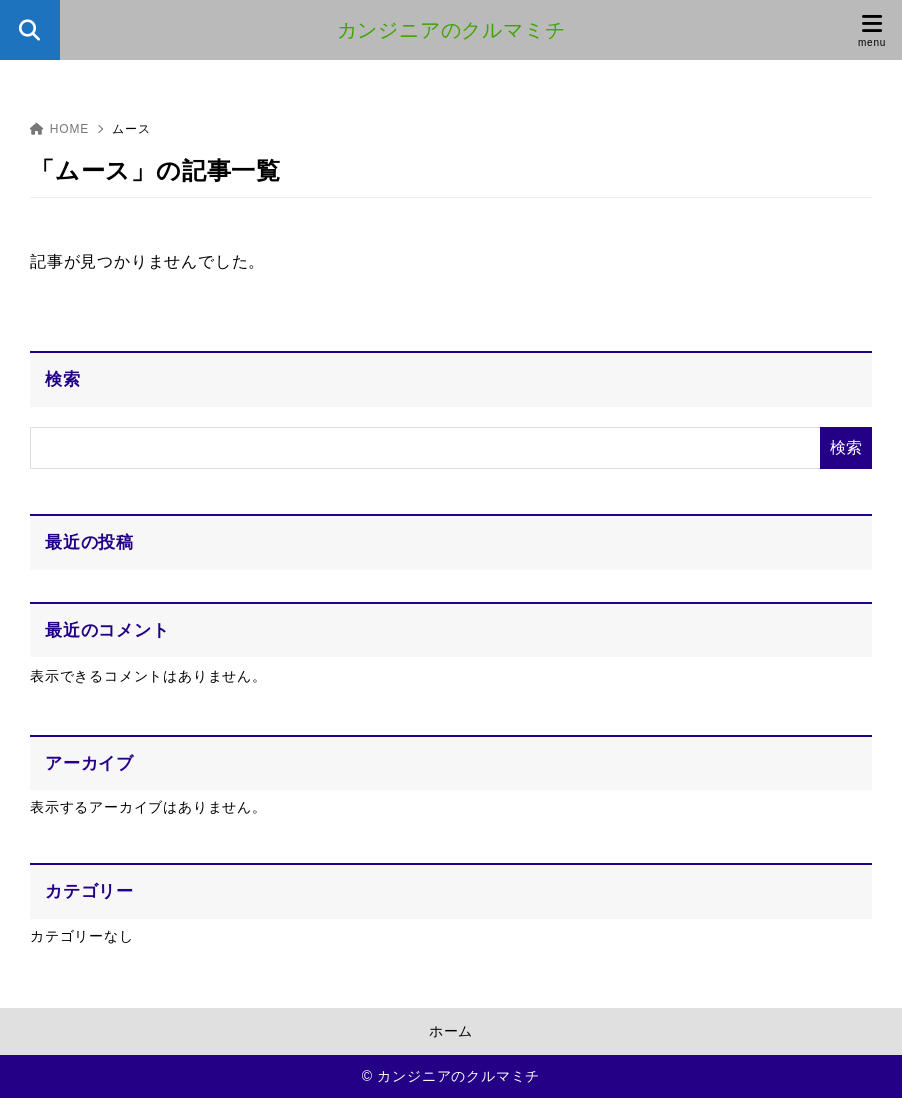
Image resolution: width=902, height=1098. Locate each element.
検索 (63, 379)
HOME (59, 129)
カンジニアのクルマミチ (451, 30)
